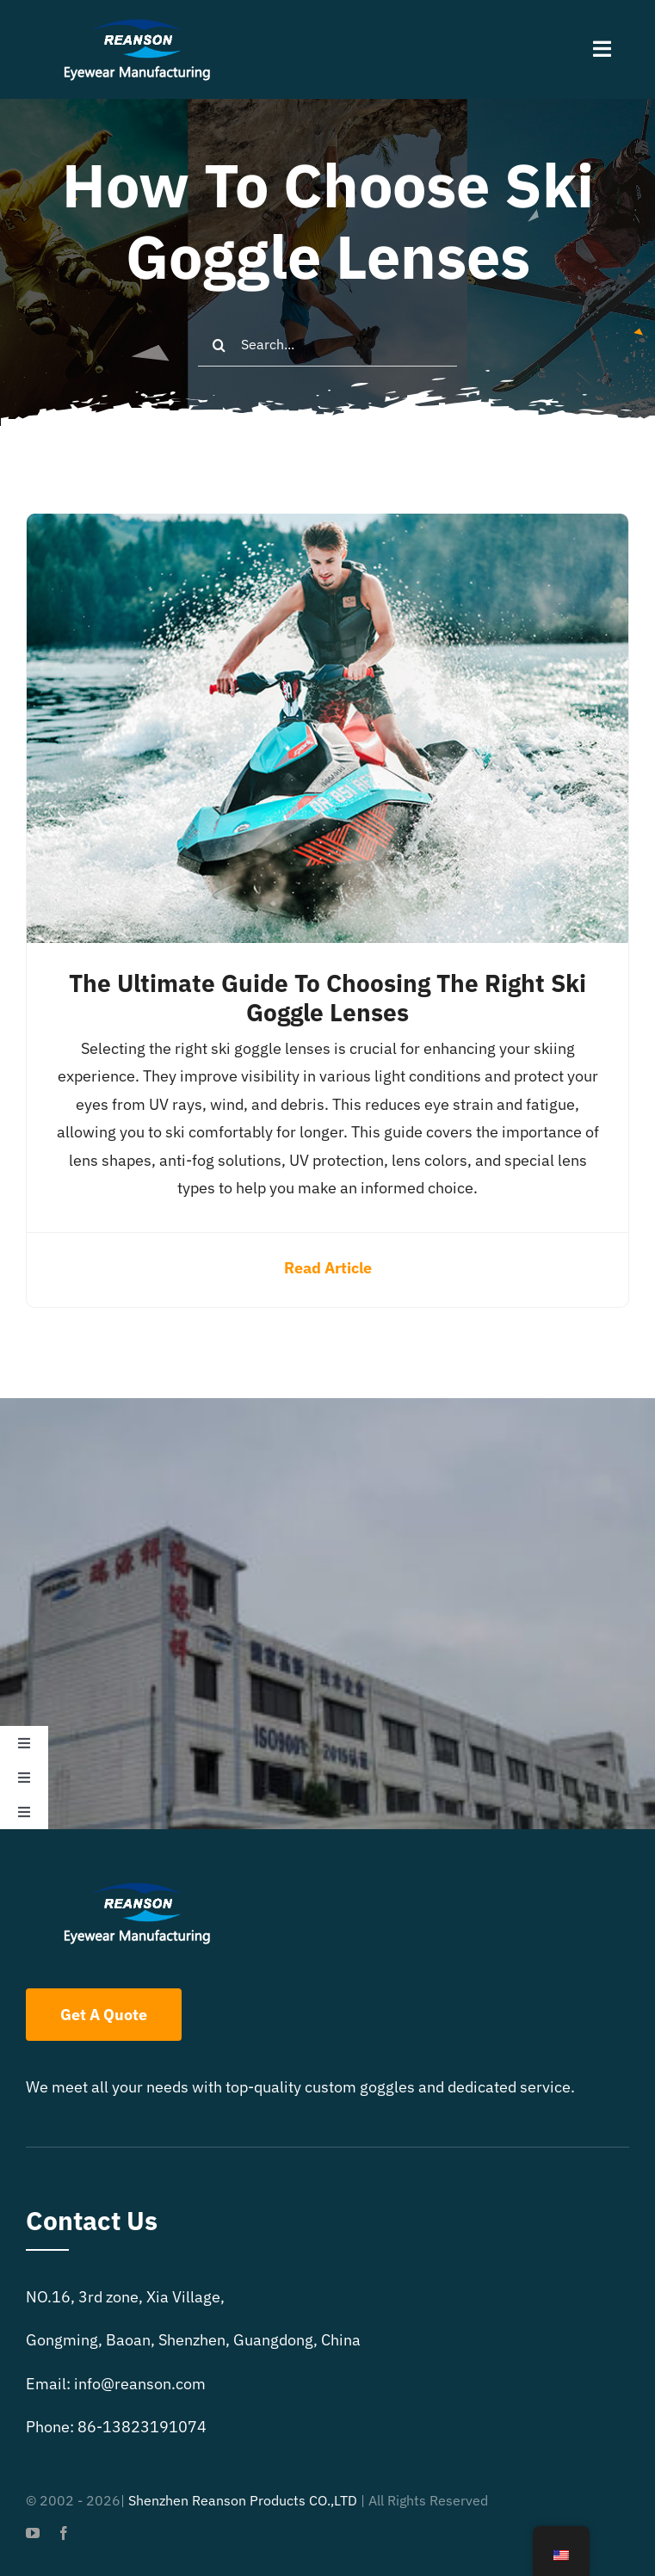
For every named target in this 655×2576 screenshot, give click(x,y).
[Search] (219, 345)
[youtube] (33, 2533)
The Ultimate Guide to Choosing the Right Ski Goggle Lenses (327, 997)
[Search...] (327, 345)
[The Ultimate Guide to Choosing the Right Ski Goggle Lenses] (327, 527)
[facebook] (64, 2533)
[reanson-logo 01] (134, 24)
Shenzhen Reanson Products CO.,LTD (242, 2500)
